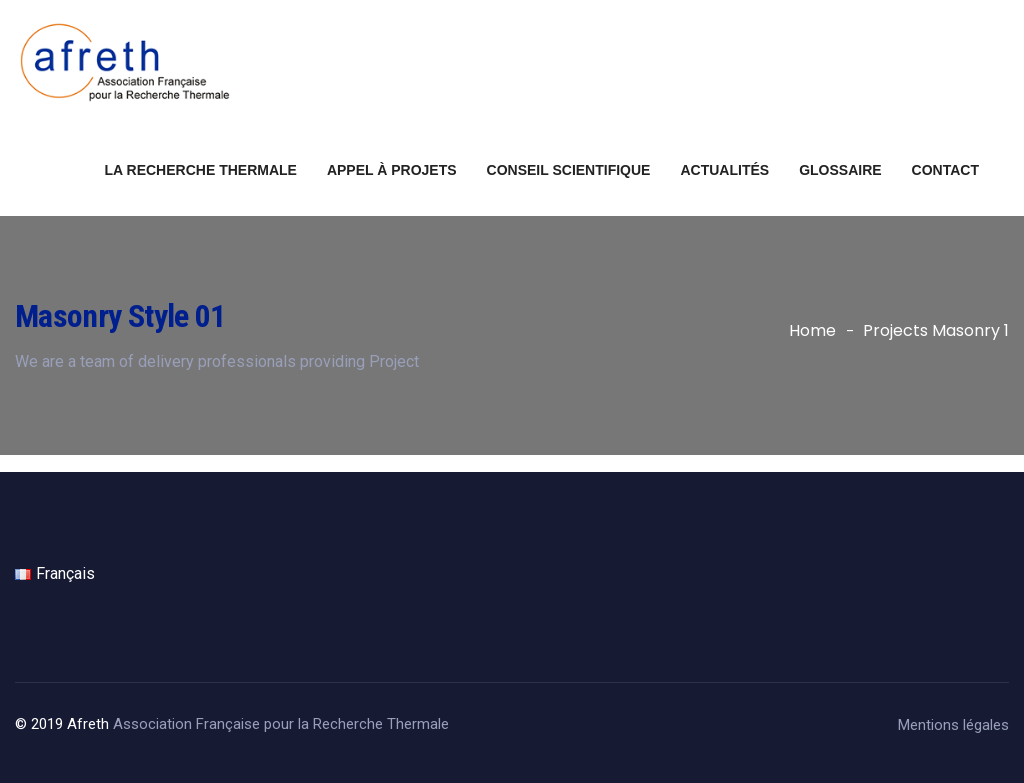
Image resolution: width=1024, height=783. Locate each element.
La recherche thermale (201, 170)
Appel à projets (392, 170)
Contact (945, 170)
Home (812, 330)
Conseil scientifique (569, 170)
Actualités (724, 170)
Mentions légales (953, 725)
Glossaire (840, 170)
